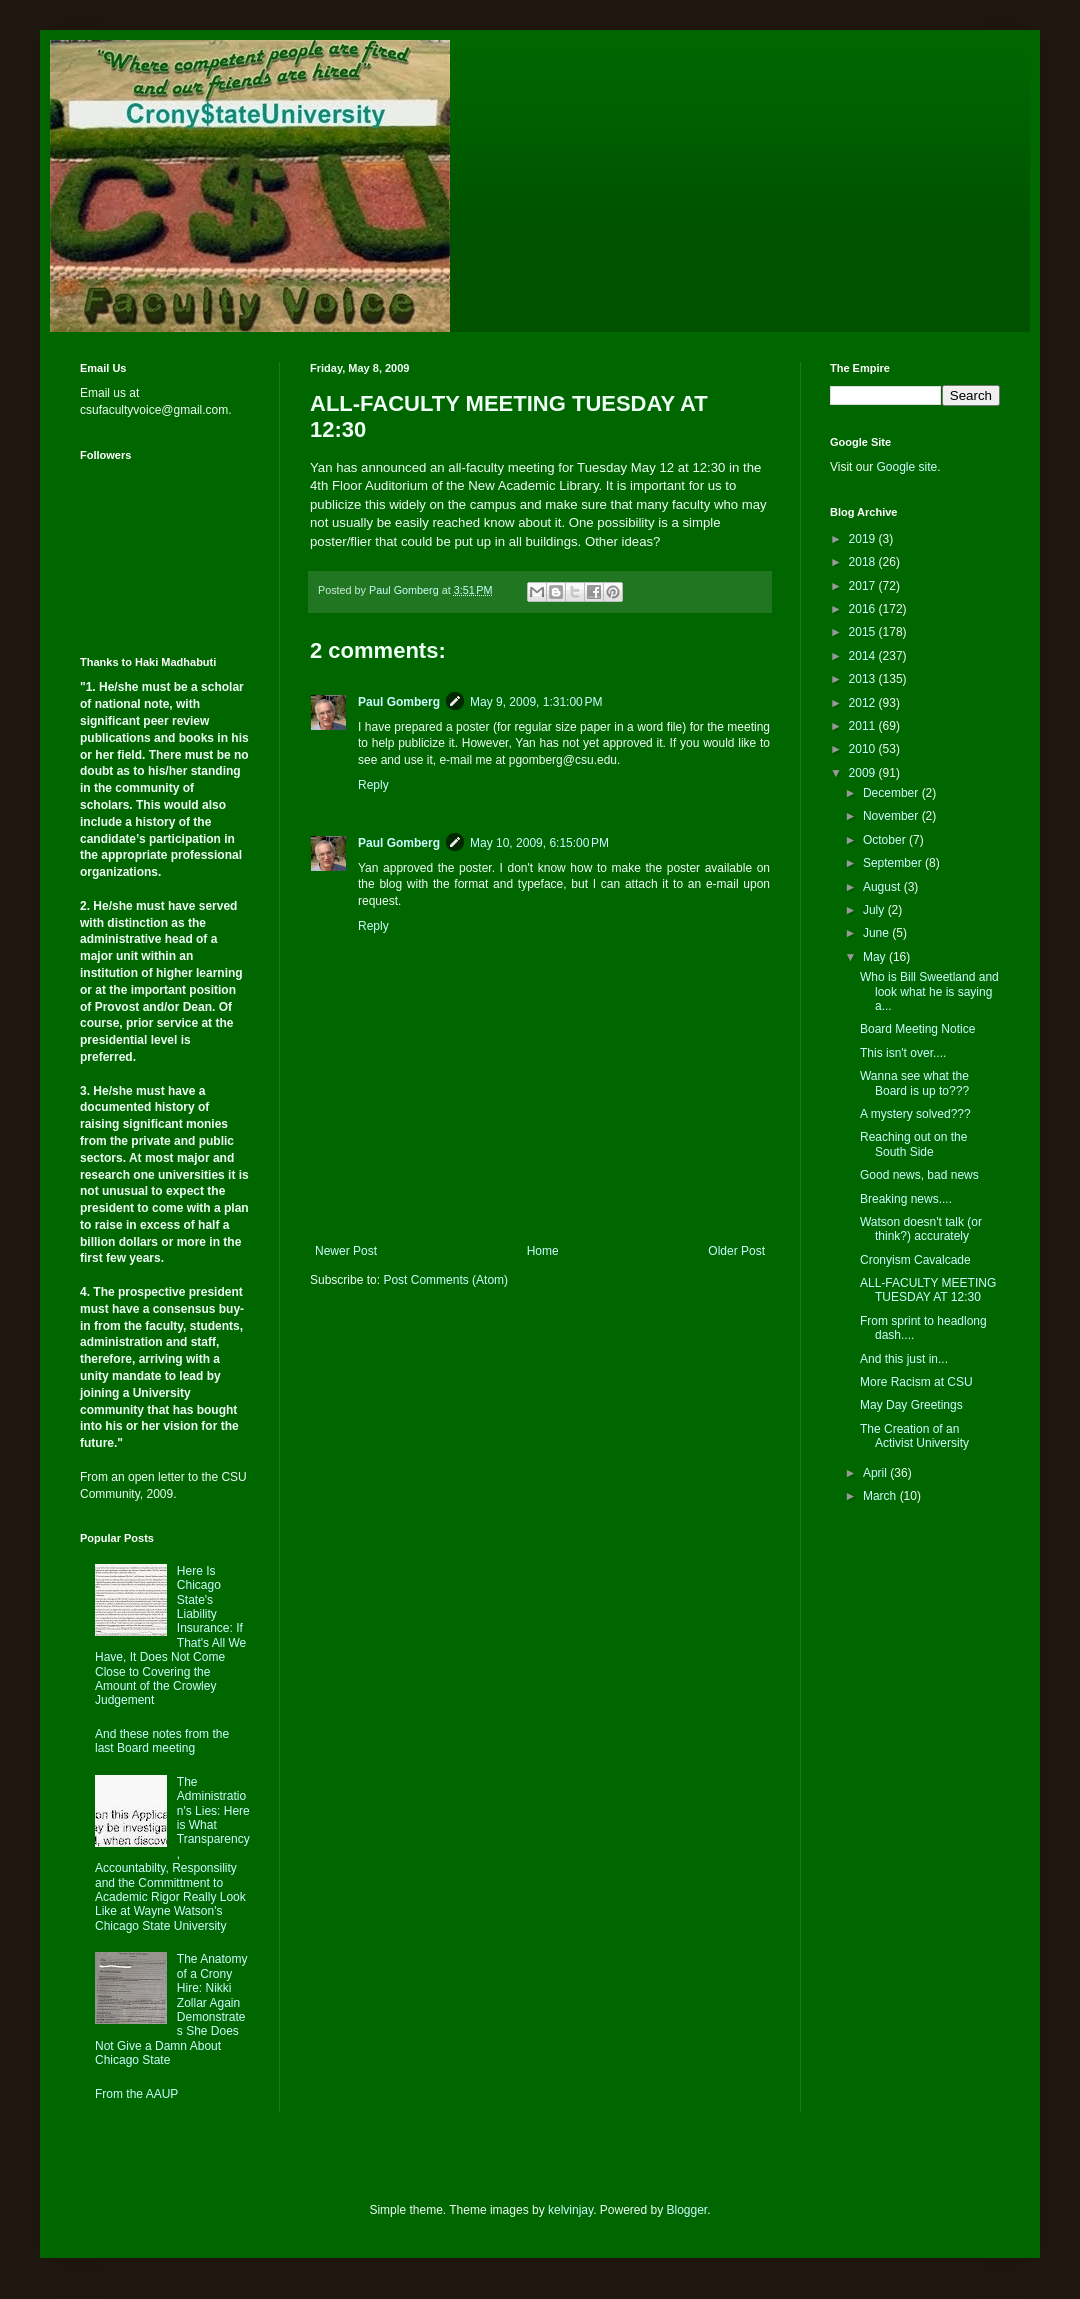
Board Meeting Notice (917, 1029)
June (877, 933)
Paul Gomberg (399, 702)
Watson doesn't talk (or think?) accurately (921, 1229)
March (881, 1496)
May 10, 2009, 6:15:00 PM (539, 843)
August (883, 887)
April (876, 1473)
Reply (373, 785)
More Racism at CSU (916, 1382)
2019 (864, 539)
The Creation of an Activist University (914, 1436)
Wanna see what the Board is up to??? (914, 1083)
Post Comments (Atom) (445, 1280)
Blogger (687, 2210)
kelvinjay (570, 2210)
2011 (864, 726)
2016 (864, 609)
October (886, 840)
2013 (864, 679)
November (892, 816)
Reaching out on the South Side (913, 1144)
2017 (864, 586)
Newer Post (346, 1251)
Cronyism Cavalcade (915, 1260)
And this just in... (904, 1359)
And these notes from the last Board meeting (162, 1741)
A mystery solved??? (915, 1114)
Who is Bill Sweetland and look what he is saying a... (929, 991)
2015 (864, 632)
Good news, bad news (919, 1175)
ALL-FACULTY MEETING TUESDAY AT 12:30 (928, 1290)
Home (543, 1251)
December (892, 793)
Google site (906, 467)
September (894, 863)
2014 (864, 656)
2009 (864, 773)
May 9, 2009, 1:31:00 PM (536, 702)
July (875, 910)
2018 (864, 562)
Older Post (736, 1251)
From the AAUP (136, 2094)
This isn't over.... (903, 1053)
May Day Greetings (911, 1405)
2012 (864, 703)
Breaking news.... (906, 1199)
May (876, 957)
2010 (864, 749)
